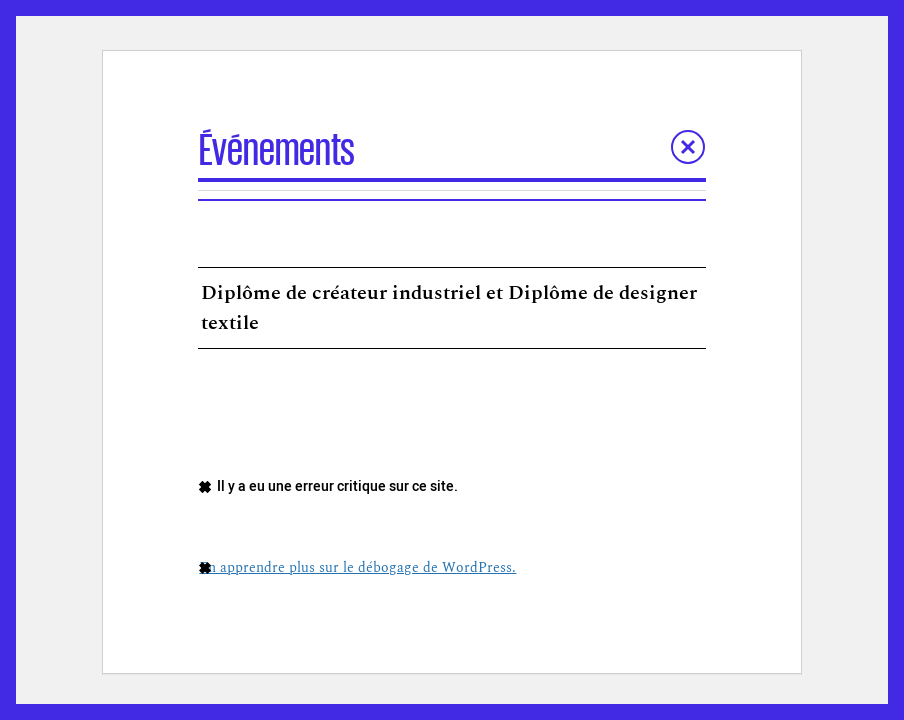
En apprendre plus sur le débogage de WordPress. (357, 567)
